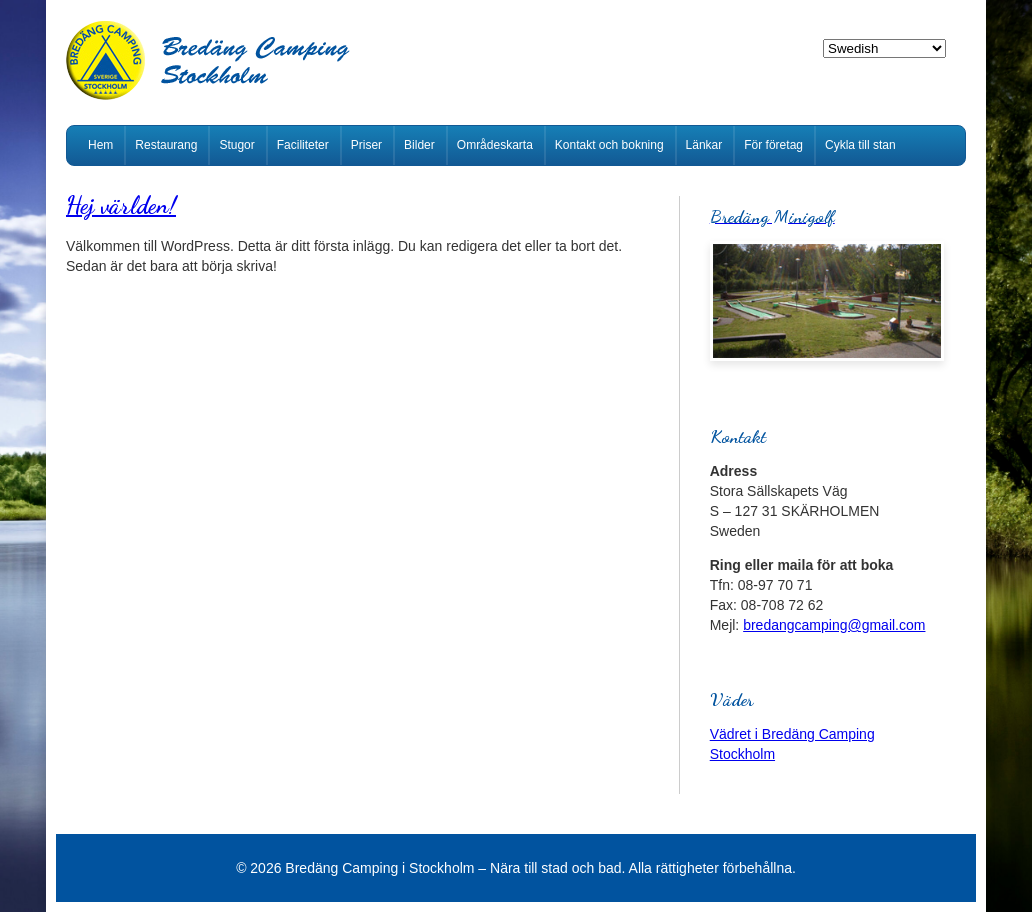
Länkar (704, 145)
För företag (773, 145)
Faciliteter (303, 145)
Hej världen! (121, 205)
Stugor (236, 145)
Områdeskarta (495, 145)
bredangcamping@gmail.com (834, 625)
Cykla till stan (860, 145)
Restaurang (166, 145)
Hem (100, 145)
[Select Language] (884, 48)
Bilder (419, 145)
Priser (366, 145)
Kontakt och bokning (609, 145)
